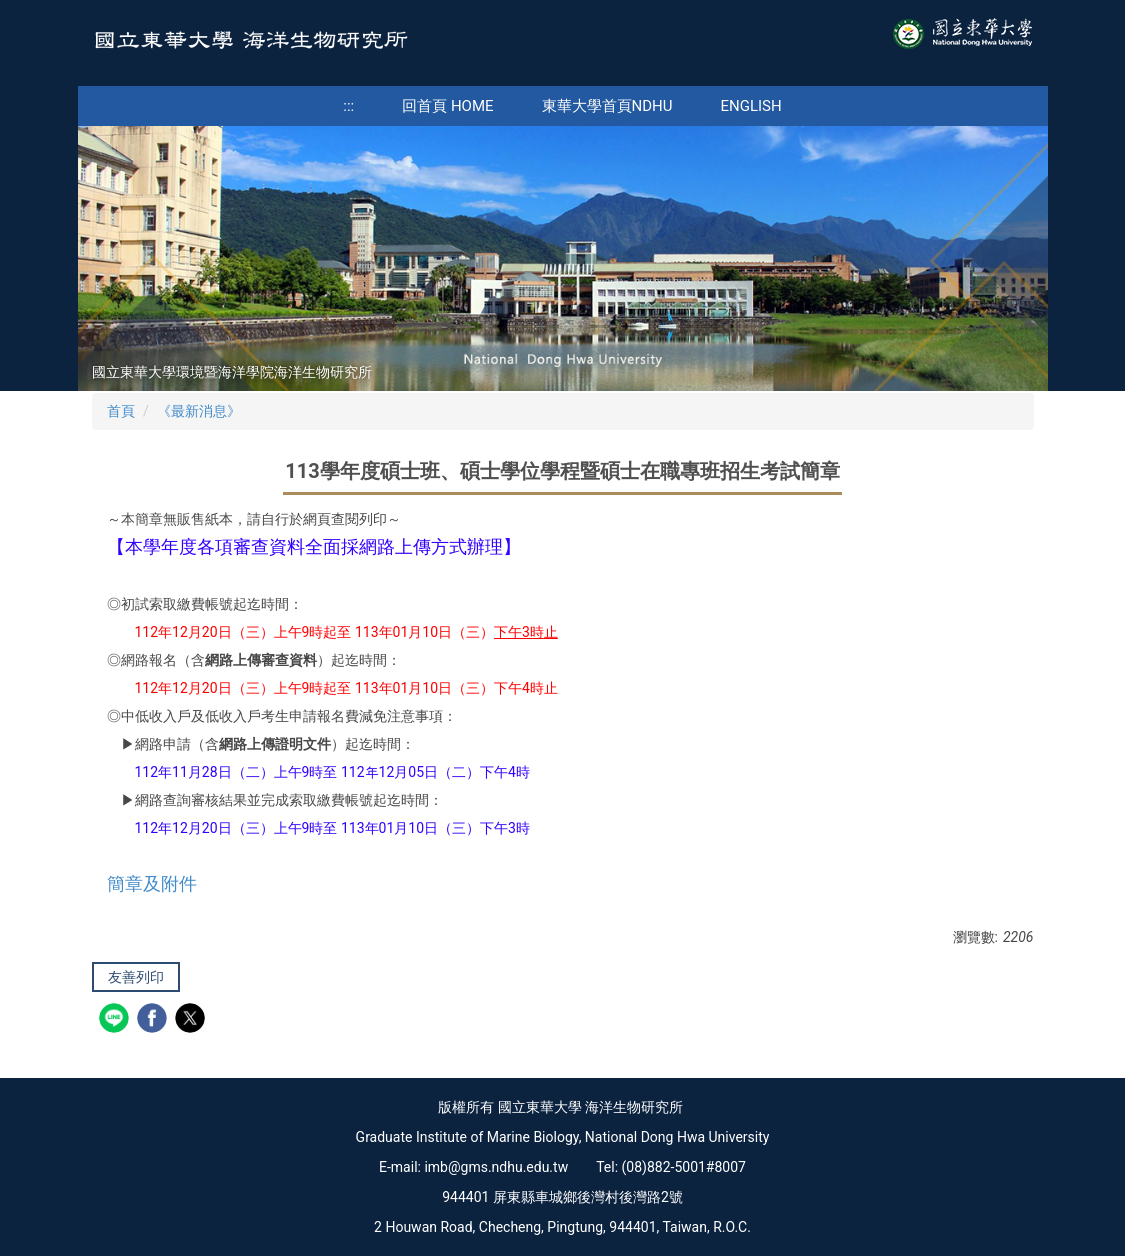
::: (348, 106)
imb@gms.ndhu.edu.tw (496, 1167)
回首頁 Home (447, 106)
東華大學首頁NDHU (607, 106)
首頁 (121, 411)
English (751, 106)
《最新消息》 (199, 411)
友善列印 (136, 977)
